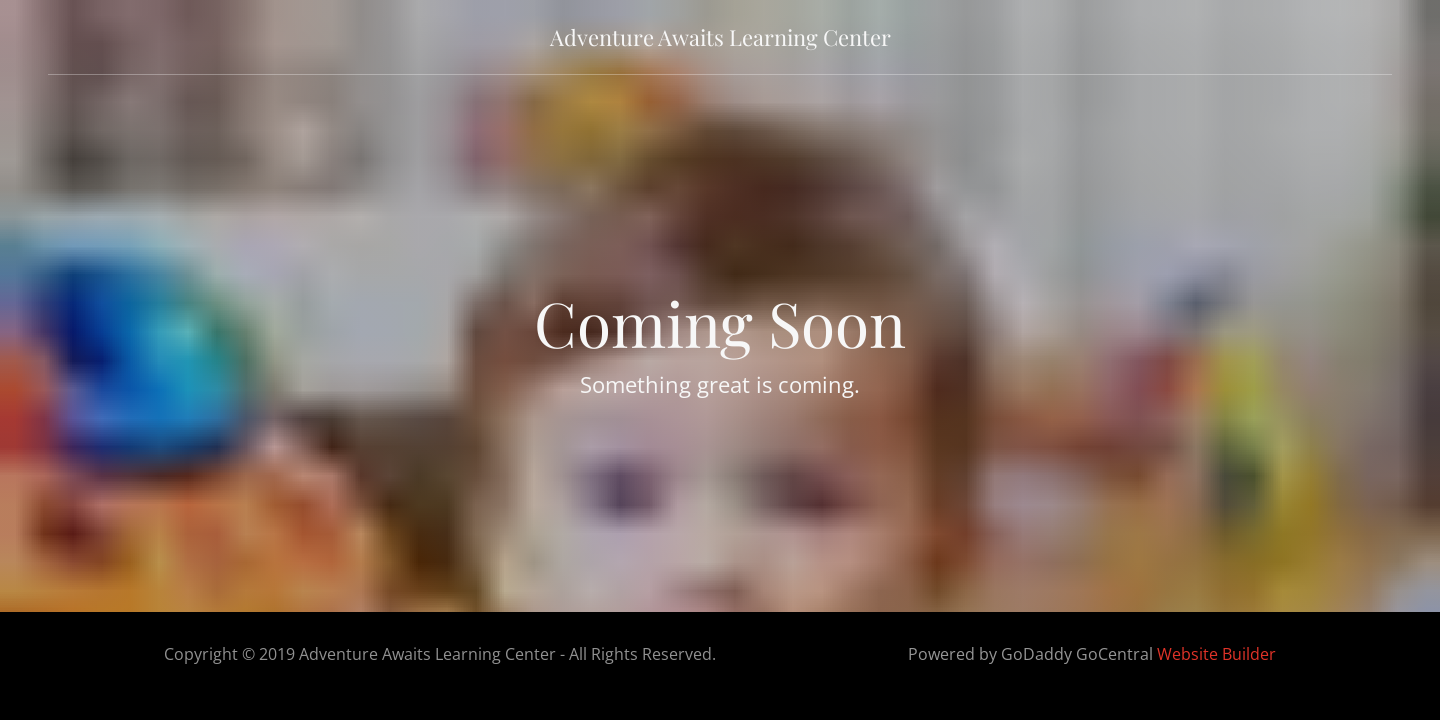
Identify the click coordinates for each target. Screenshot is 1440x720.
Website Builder (1216, 654)
